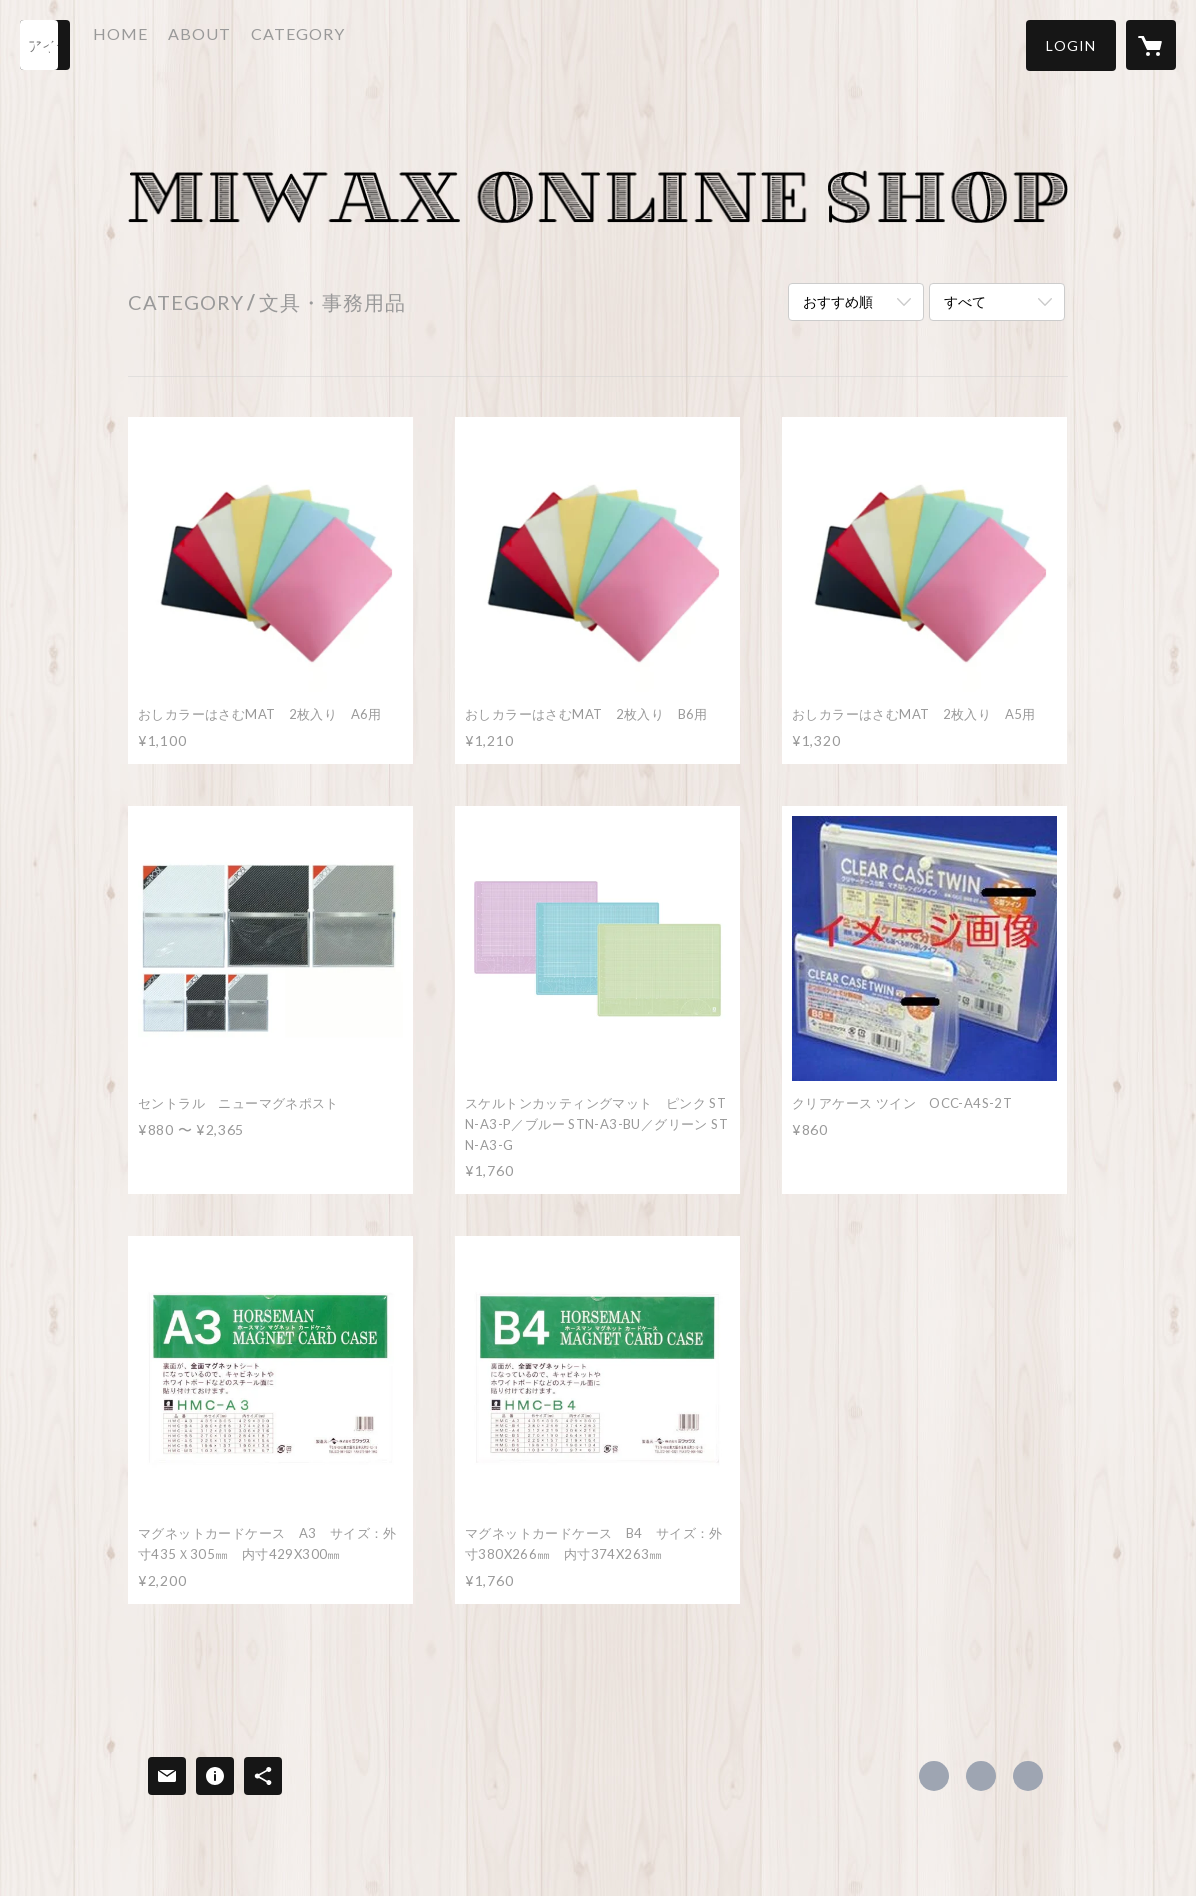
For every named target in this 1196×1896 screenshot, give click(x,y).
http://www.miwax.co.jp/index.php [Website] (1028, 1776)
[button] (1071, 45)
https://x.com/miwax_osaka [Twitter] (981, 1776)
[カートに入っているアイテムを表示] (1151, 45)
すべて (965, 301)
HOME (157, 43)
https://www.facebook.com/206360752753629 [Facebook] (934, 1776)
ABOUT (236, 43)
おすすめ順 (838, 301)
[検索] (45, 45)
